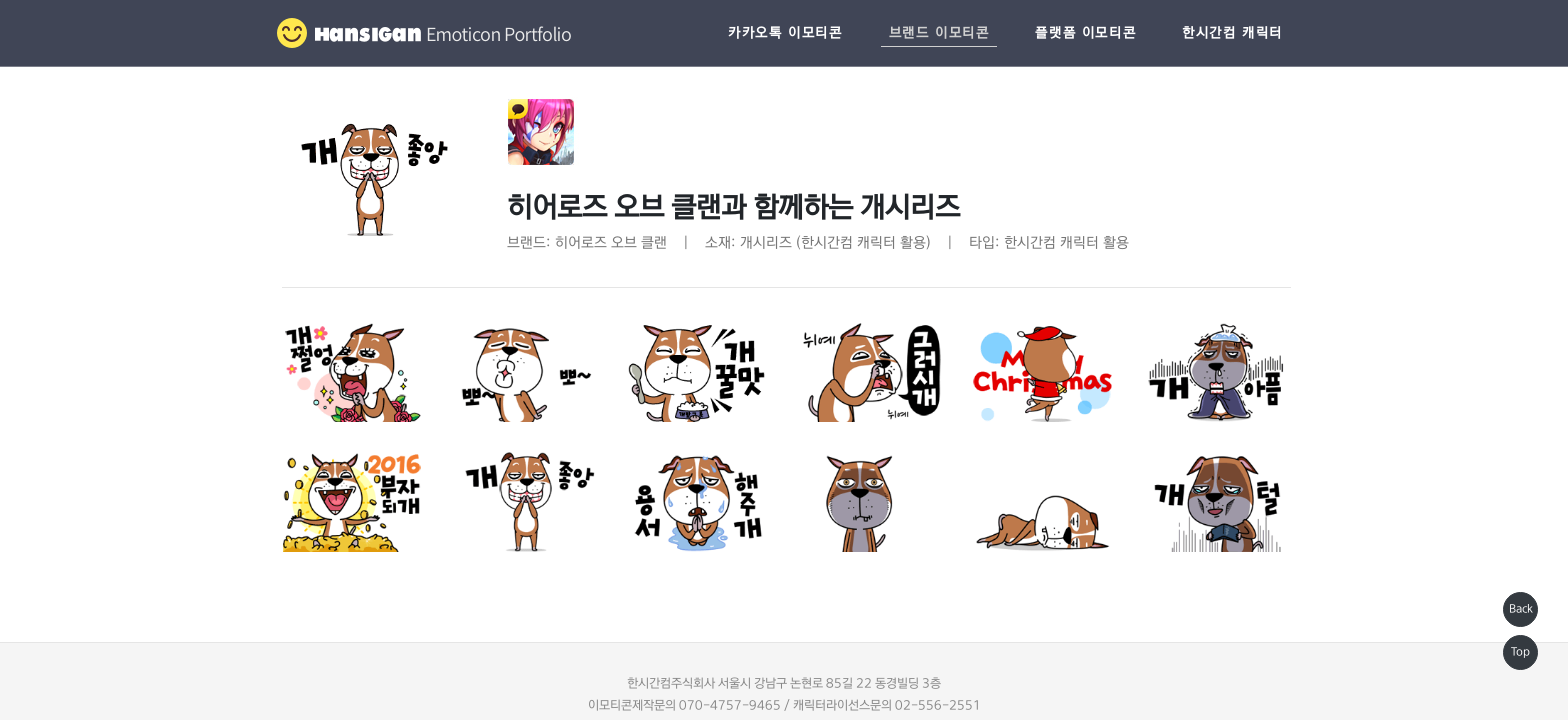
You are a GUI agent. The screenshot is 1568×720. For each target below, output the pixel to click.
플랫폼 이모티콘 (1085, 33)
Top (1520, 652)
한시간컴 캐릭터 (1232, 33)
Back (1521, 609)
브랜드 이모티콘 (939, 33)
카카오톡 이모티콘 (785, 33)
